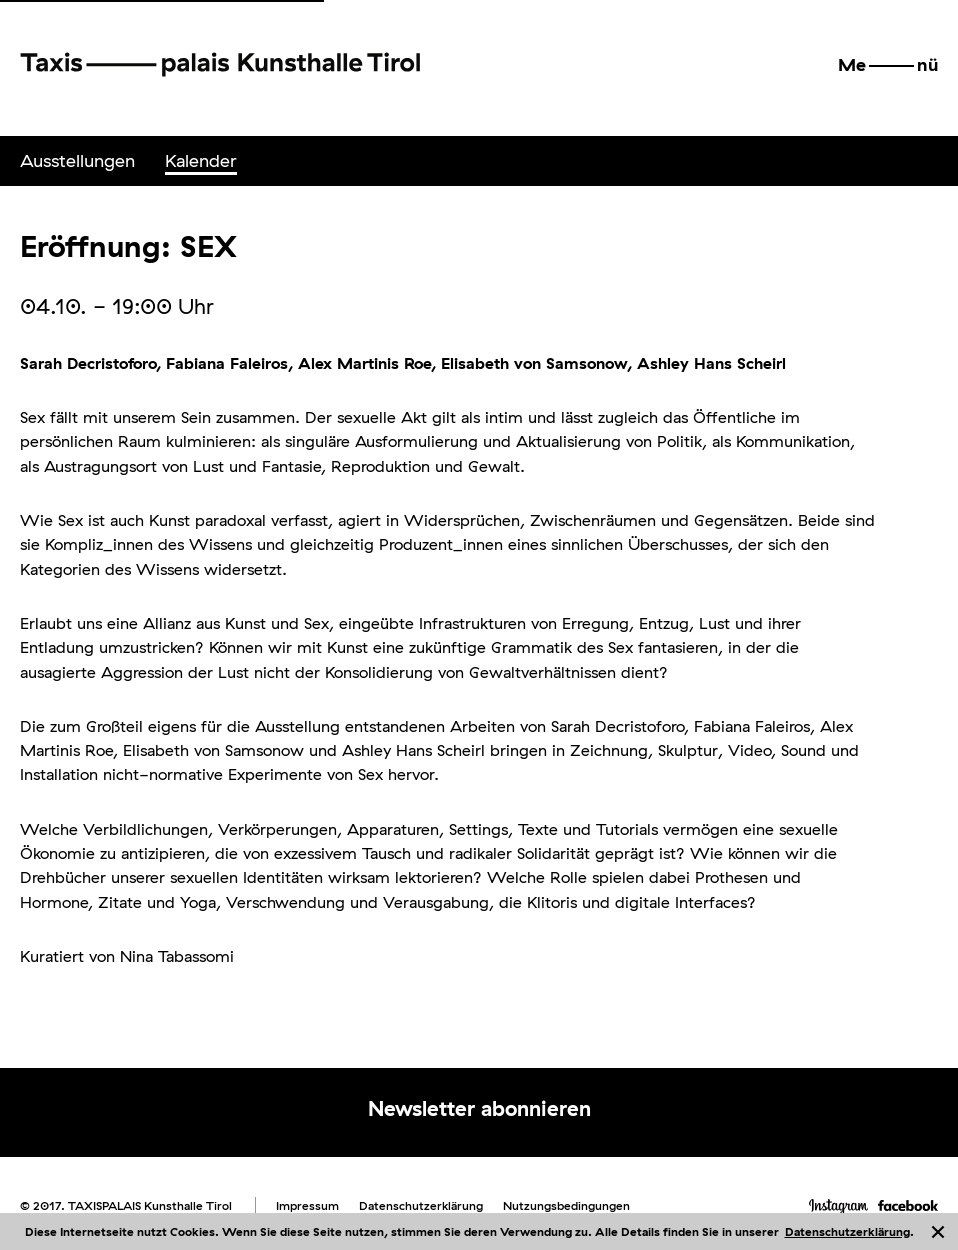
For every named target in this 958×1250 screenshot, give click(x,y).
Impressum (307, 1205)
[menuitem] (77, 161)
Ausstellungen (77, 160)
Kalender (201, 160)
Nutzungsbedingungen (566, 1205)
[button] (888, 65)
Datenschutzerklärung (847, 1231)
